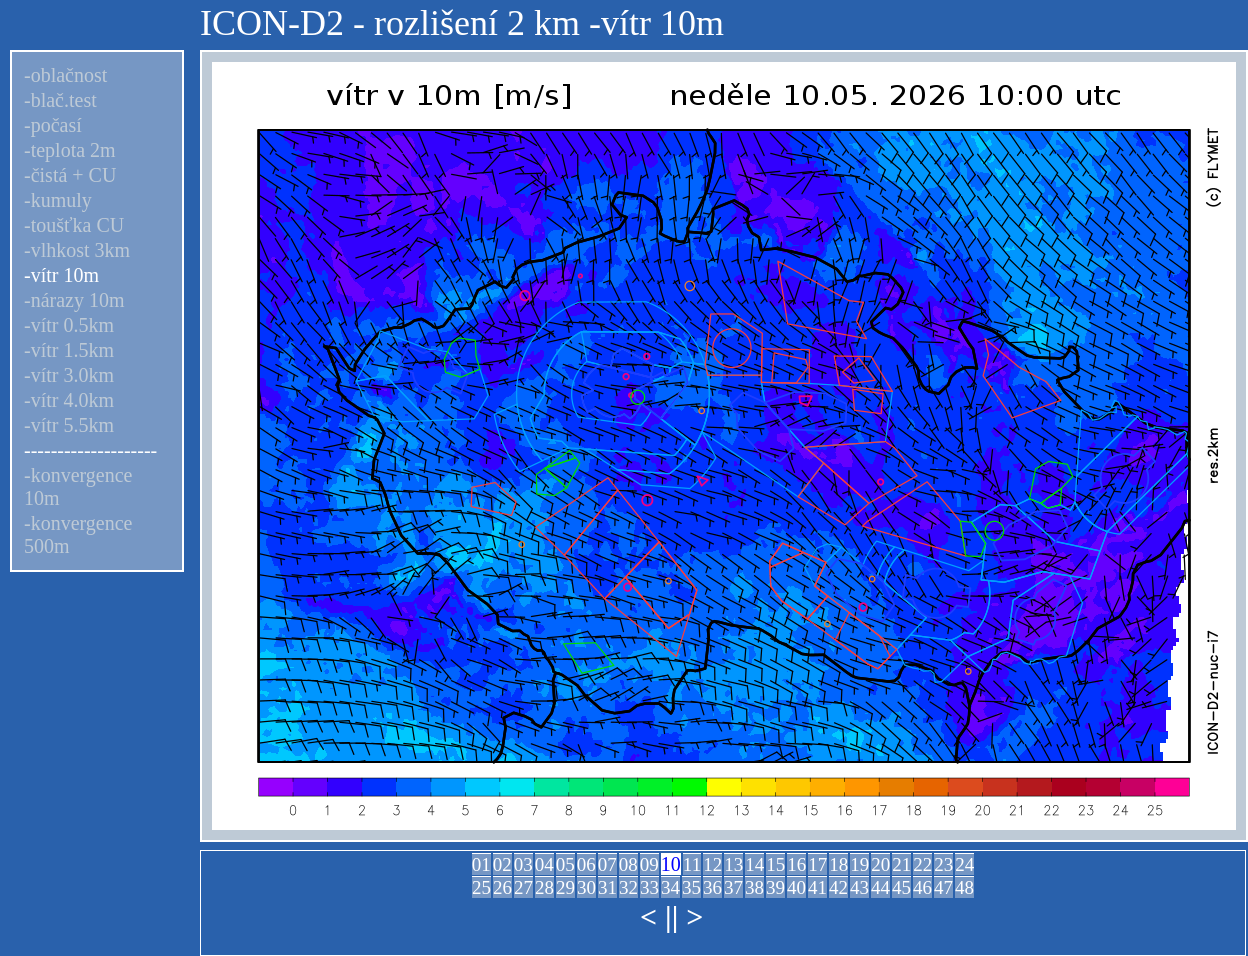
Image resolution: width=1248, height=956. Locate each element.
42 (838, 887)
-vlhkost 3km (77, 250)
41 (817, 887)
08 (628, 864)
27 (523, 887)
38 (754, 887)
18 (838, 864)
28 (544, 887)
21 (901, 864)
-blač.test (60, 100)
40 (796, 887)
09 (649, 864)
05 (565, 864)
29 (565, 887)
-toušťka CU (74, 225)
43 (859, 887)
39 (775, 887)
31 (607, 887)
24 (964, 864)
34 (670, 887)
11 (692, 864)
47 (943, 887)
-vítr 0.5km (69, 325)
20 (880, 864)
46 (922, 887)
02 (502, 864)
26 (502, 887)
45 (901, 887)
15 (775, 864)
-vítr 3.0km (69, 375)
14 (754, 864)
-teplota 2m (70, 150)
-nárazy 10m (74, 300)
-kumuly (58, 200)
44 (880, 887)
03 (523, 864)
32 (628, 887)
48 (964, 887)
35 (691, 887)
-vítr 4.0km (69, 400)
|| (671, 916)
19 (859, 864)
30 (586, 887)
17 (817, 864)
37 (733, 887)
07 (607, 864)
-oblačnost (65, 75)
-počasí (53, 125)
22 (922, 864)
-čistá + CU (70, 175)
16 (796, 864)
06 (586, 864)
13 (733, 864)
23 (943, 864)
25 (481, 887)
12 (712, 864)
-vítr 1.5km (69, 350)
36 (712, 887)
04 (544, 864)
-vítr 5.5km (69, 425)
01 (481, 864)
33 (649, 887)
